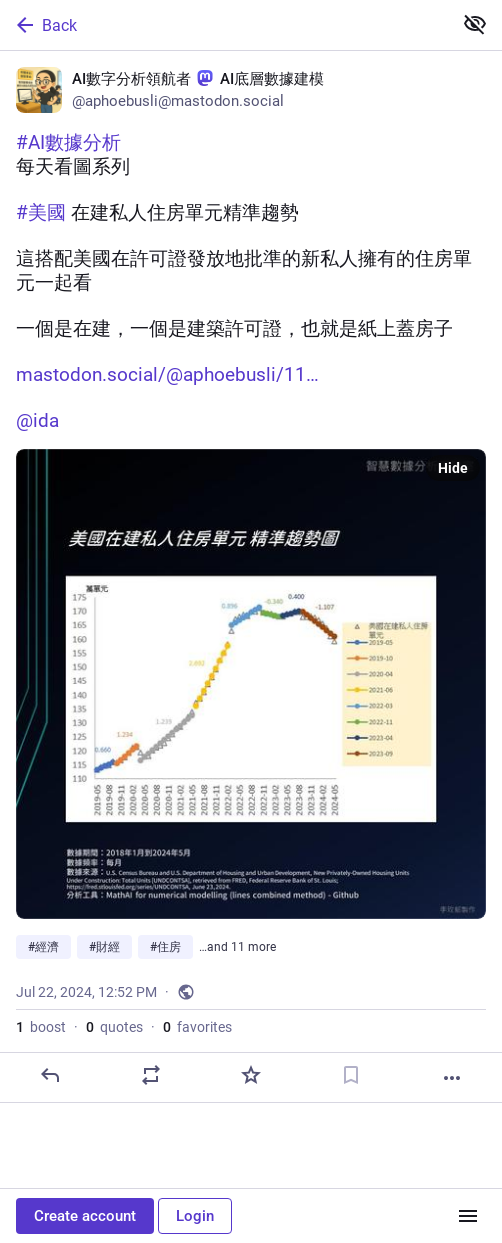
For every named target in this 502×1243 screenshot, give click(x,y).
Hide (453, 468)
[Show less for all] (475, 24)
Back (45, 25)
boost (41, 1027)
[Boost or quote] (151, 1075)
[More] (452, 1078)
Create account (85, 1216)
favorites (197, 1027)
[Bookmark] (351, 1075)
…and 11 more (237, 947)
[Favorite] (251, 1075)
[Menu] (468, 1216)
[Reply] (50, 1075)
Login (195, 1216)
